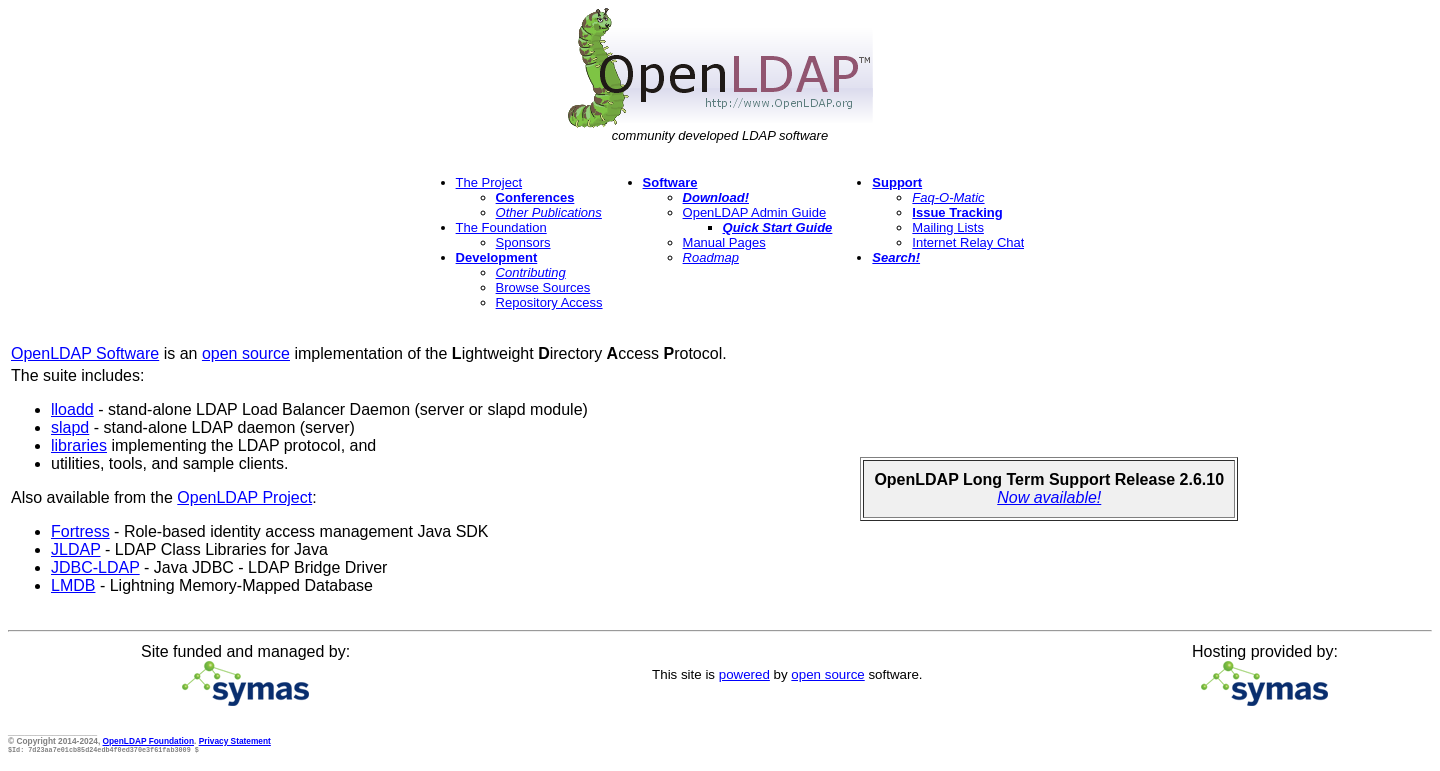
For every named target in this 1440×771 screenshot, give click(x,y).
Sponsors (523, 242)
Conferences (535, 197)
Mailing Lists (948, 227)
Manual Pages (724, 242)
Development (497, 257)
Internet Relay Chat (968, 242)
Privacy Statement (235, 741)
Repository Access (549, 302)
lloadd (72, 409)
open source (246, 353)
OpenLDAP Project (244, 497)
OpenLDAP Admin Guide (755, 212)
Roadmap (711, 257)
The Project (489, 182)
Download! (716, 197)
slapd (70, 427)
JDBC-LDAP (95, 567)
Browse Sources (543, 287)
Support (897, 182)
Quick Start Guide (778, 227)
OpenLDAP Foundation (148, 741)
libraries (79, 445)
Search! (896, 257)
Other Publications (549, 212)
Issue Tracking (957, 212)
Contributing (531, 272)
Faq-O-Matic (948, 197)
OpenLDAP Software (85, 353)
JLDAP (76, 549)
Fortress (80, 531)
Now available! (1049, 497)
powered (744, 674)
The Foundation (501, 227)
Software (670, 182)
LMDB (73, 585)
